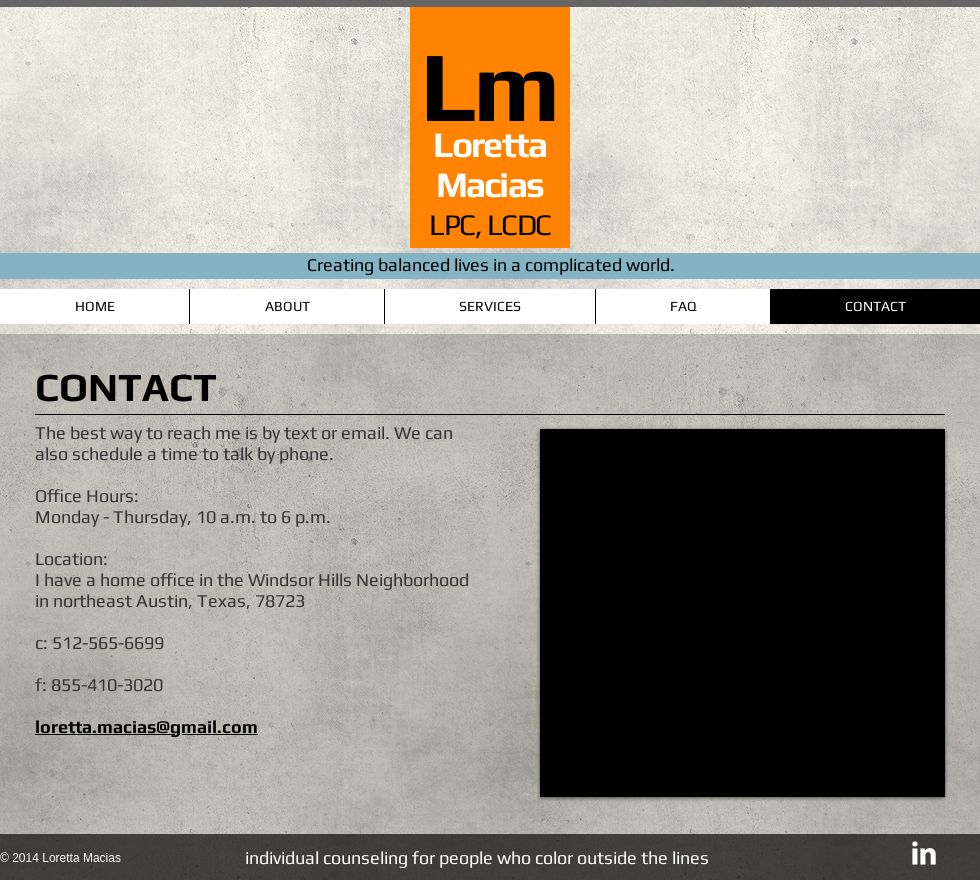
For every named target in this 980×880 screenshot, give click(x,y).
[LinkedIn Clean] (924, 853)
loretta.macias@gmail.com (146, 726)
